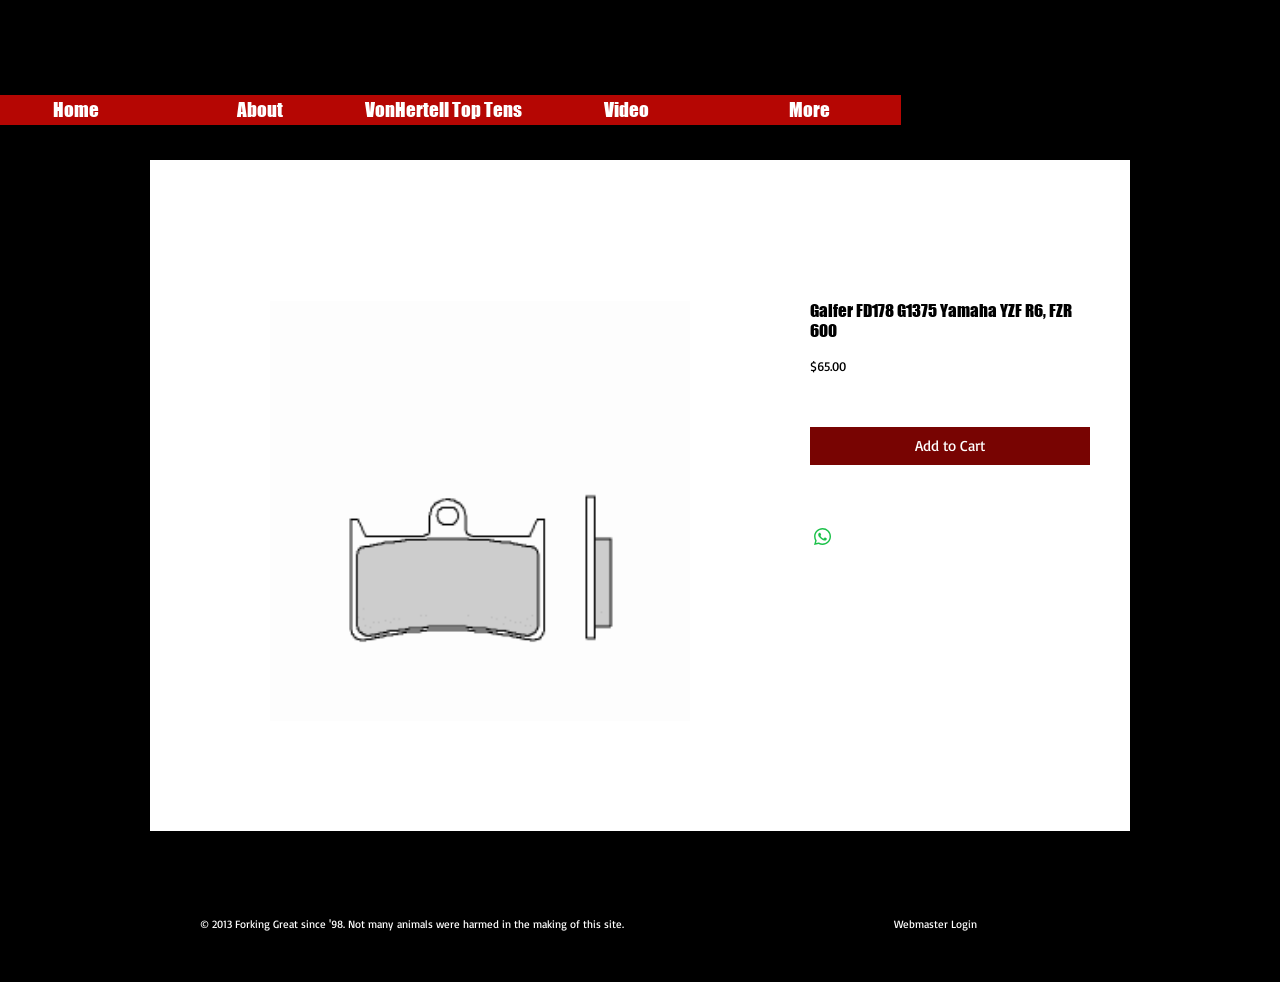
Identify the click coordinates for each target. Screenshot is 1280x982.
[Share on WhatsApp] (823, 537)
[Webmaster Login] (935, 925)
